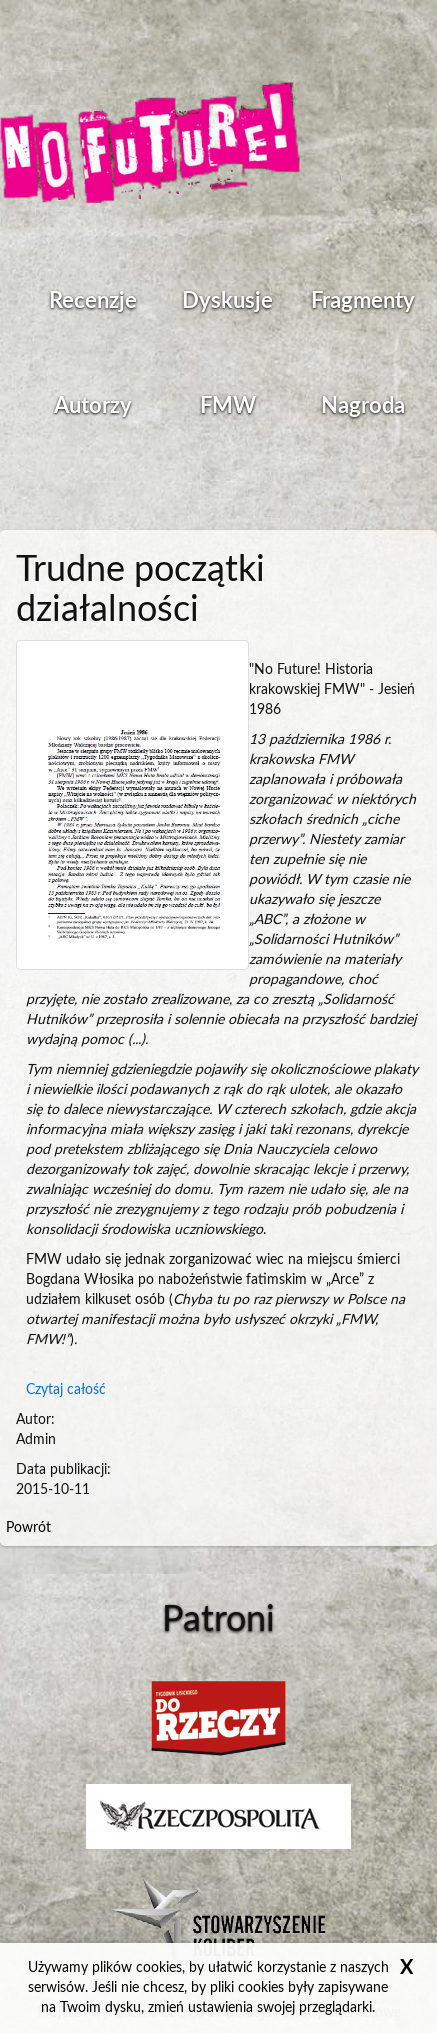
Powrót (28, 1528)
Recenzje (93, 301)
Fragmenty (363, 301)
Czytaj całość (66, 1390)
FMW (228, 406)
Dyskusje (227, 301)
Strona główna (150, 145)
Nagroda (363, 406)
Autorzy (93, 406)
